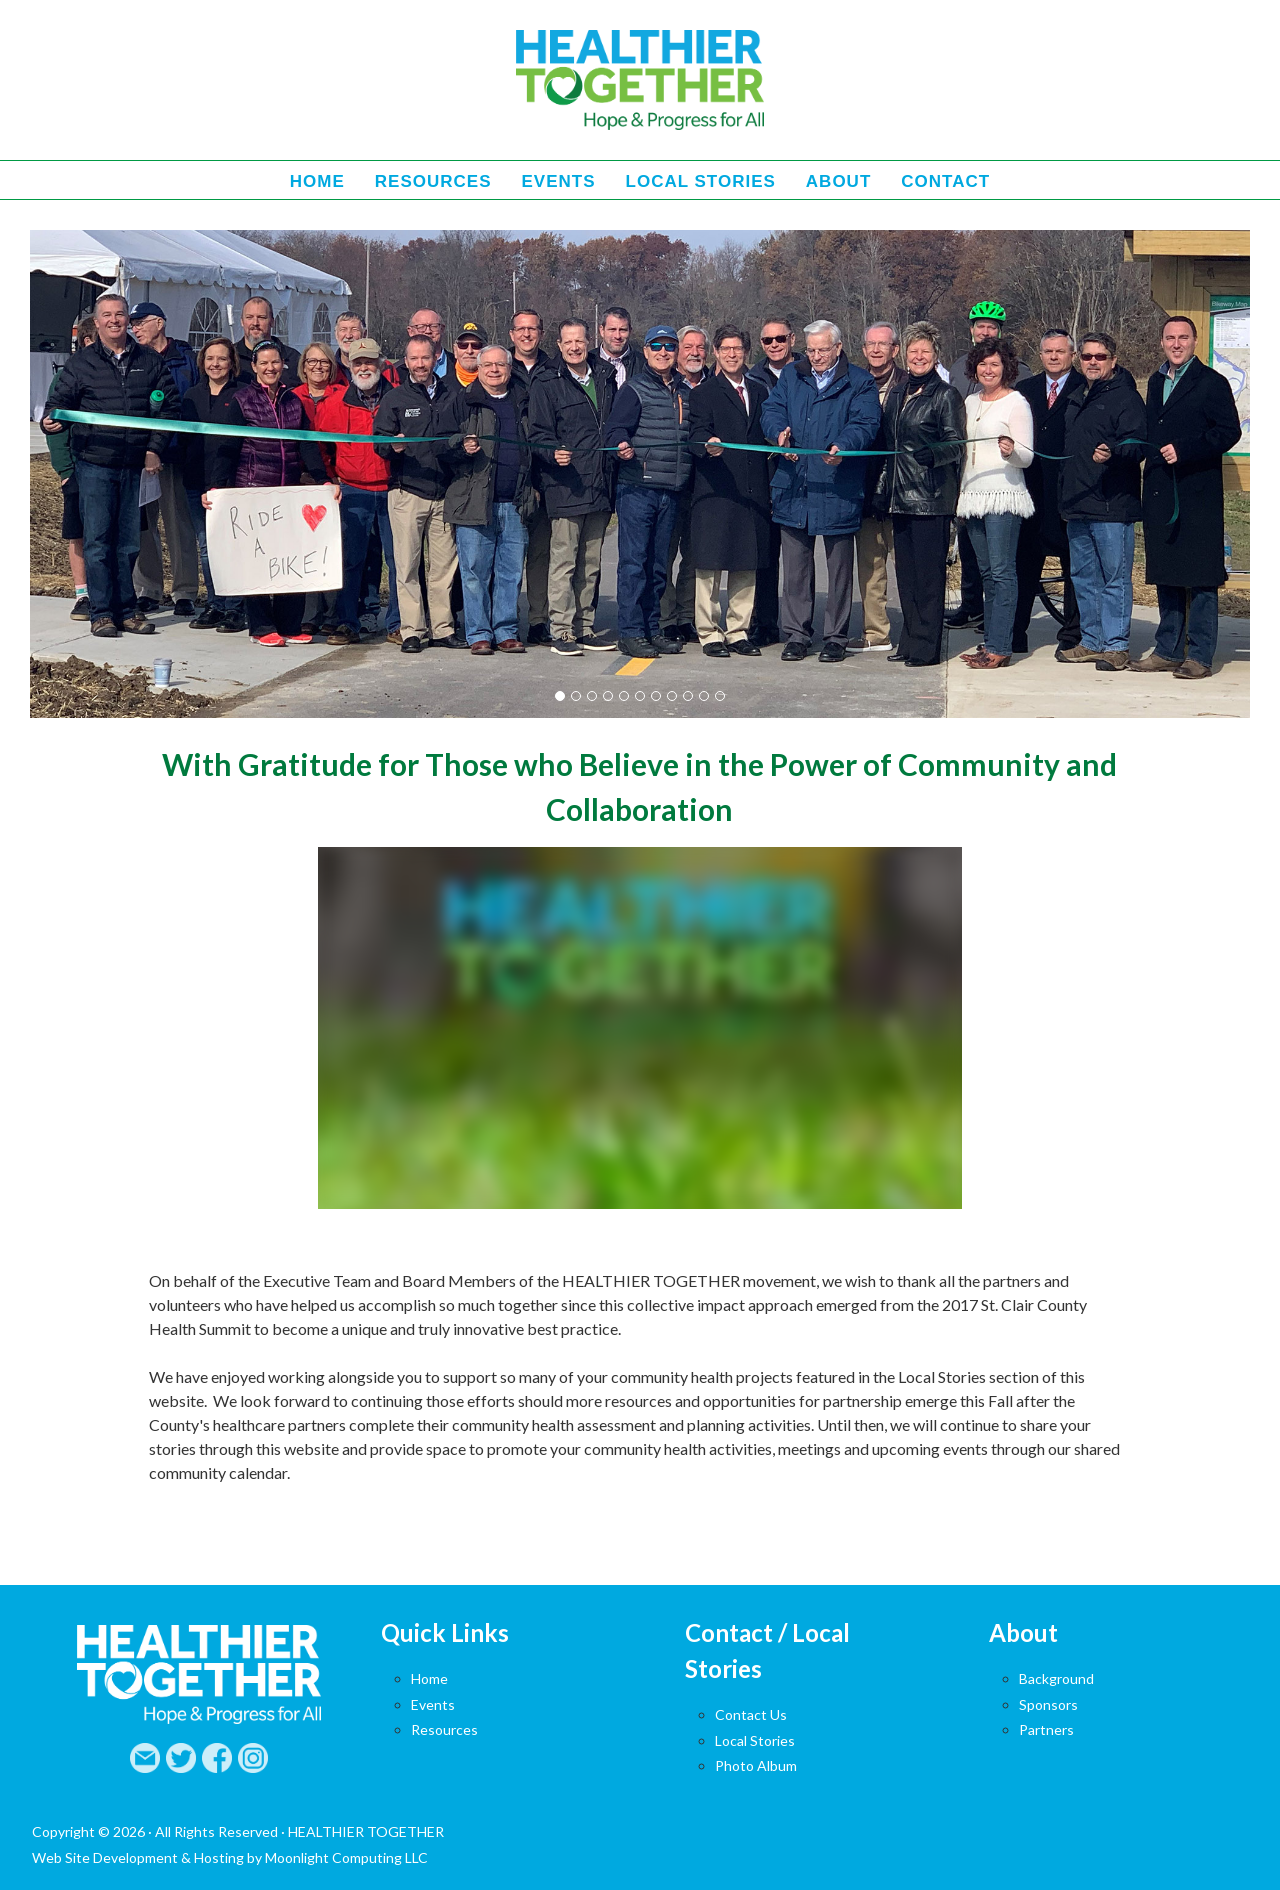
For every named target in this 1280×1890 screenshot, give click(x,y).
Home (429, 1678)
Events (433, 1704)
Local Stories (755, 1740)
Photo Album (756, 1765)
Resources (444, 1729)
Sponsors (1048, 1704)
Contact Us (751, 1714)
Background (1056, 1678)
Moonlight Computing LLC (346, 1857)
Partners (1046, 1729)
